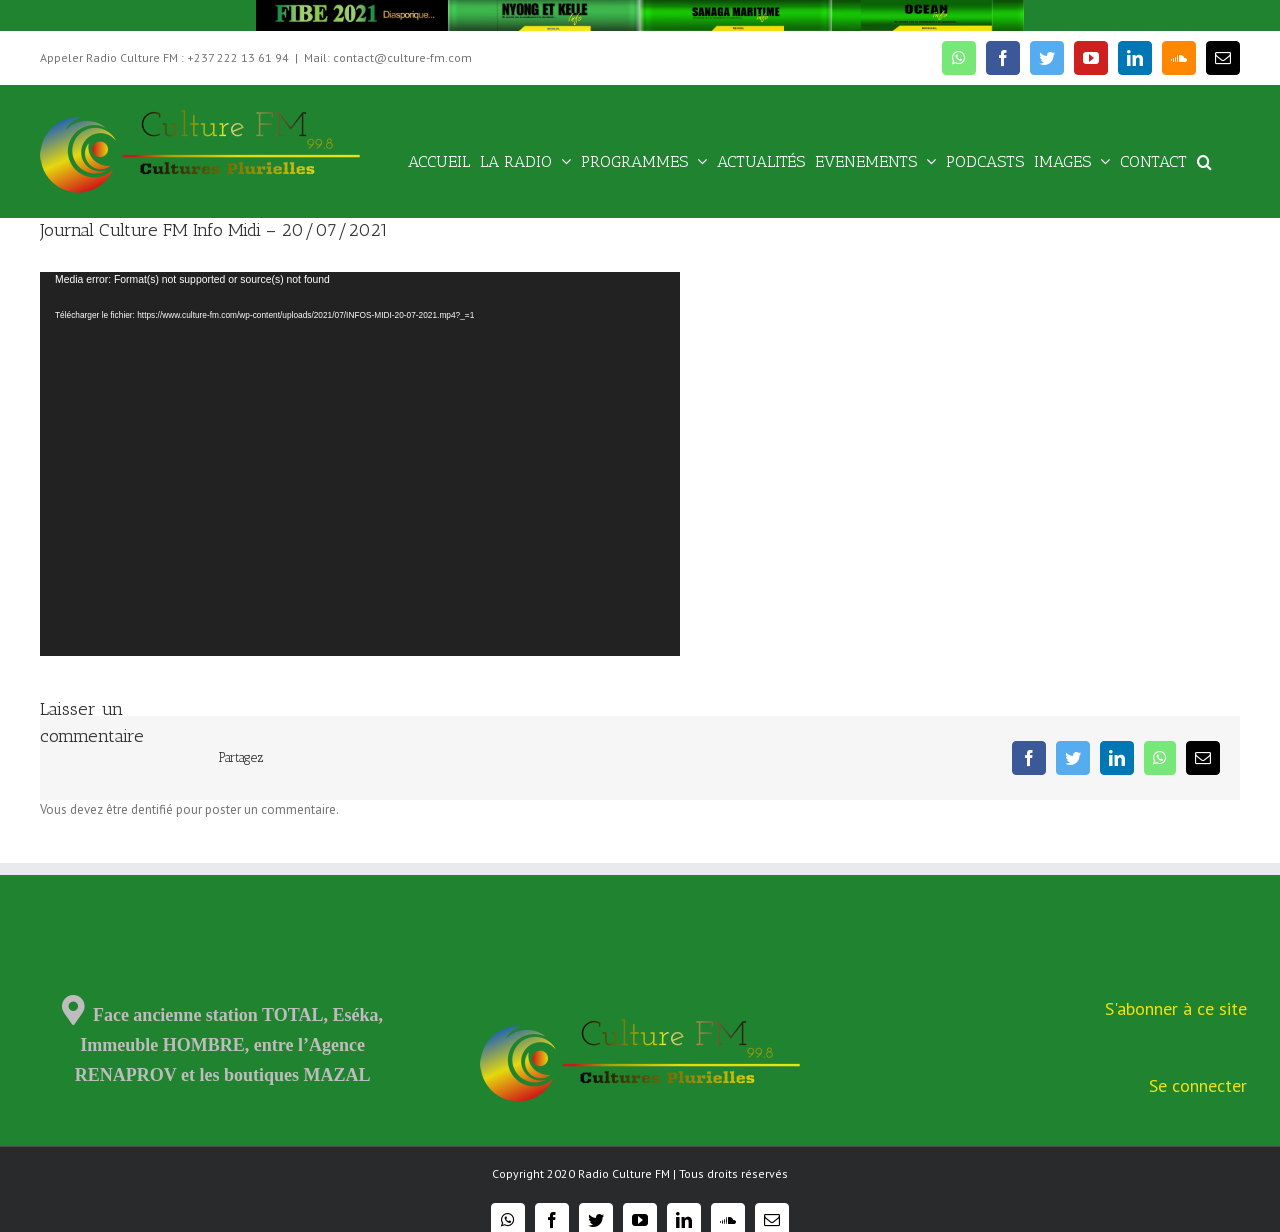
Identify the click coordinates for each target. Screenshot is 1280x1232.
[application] (360, 464)
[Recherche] (1204, 160)
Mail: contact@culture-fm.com (388, 57)
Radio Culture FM (624, 1173)
